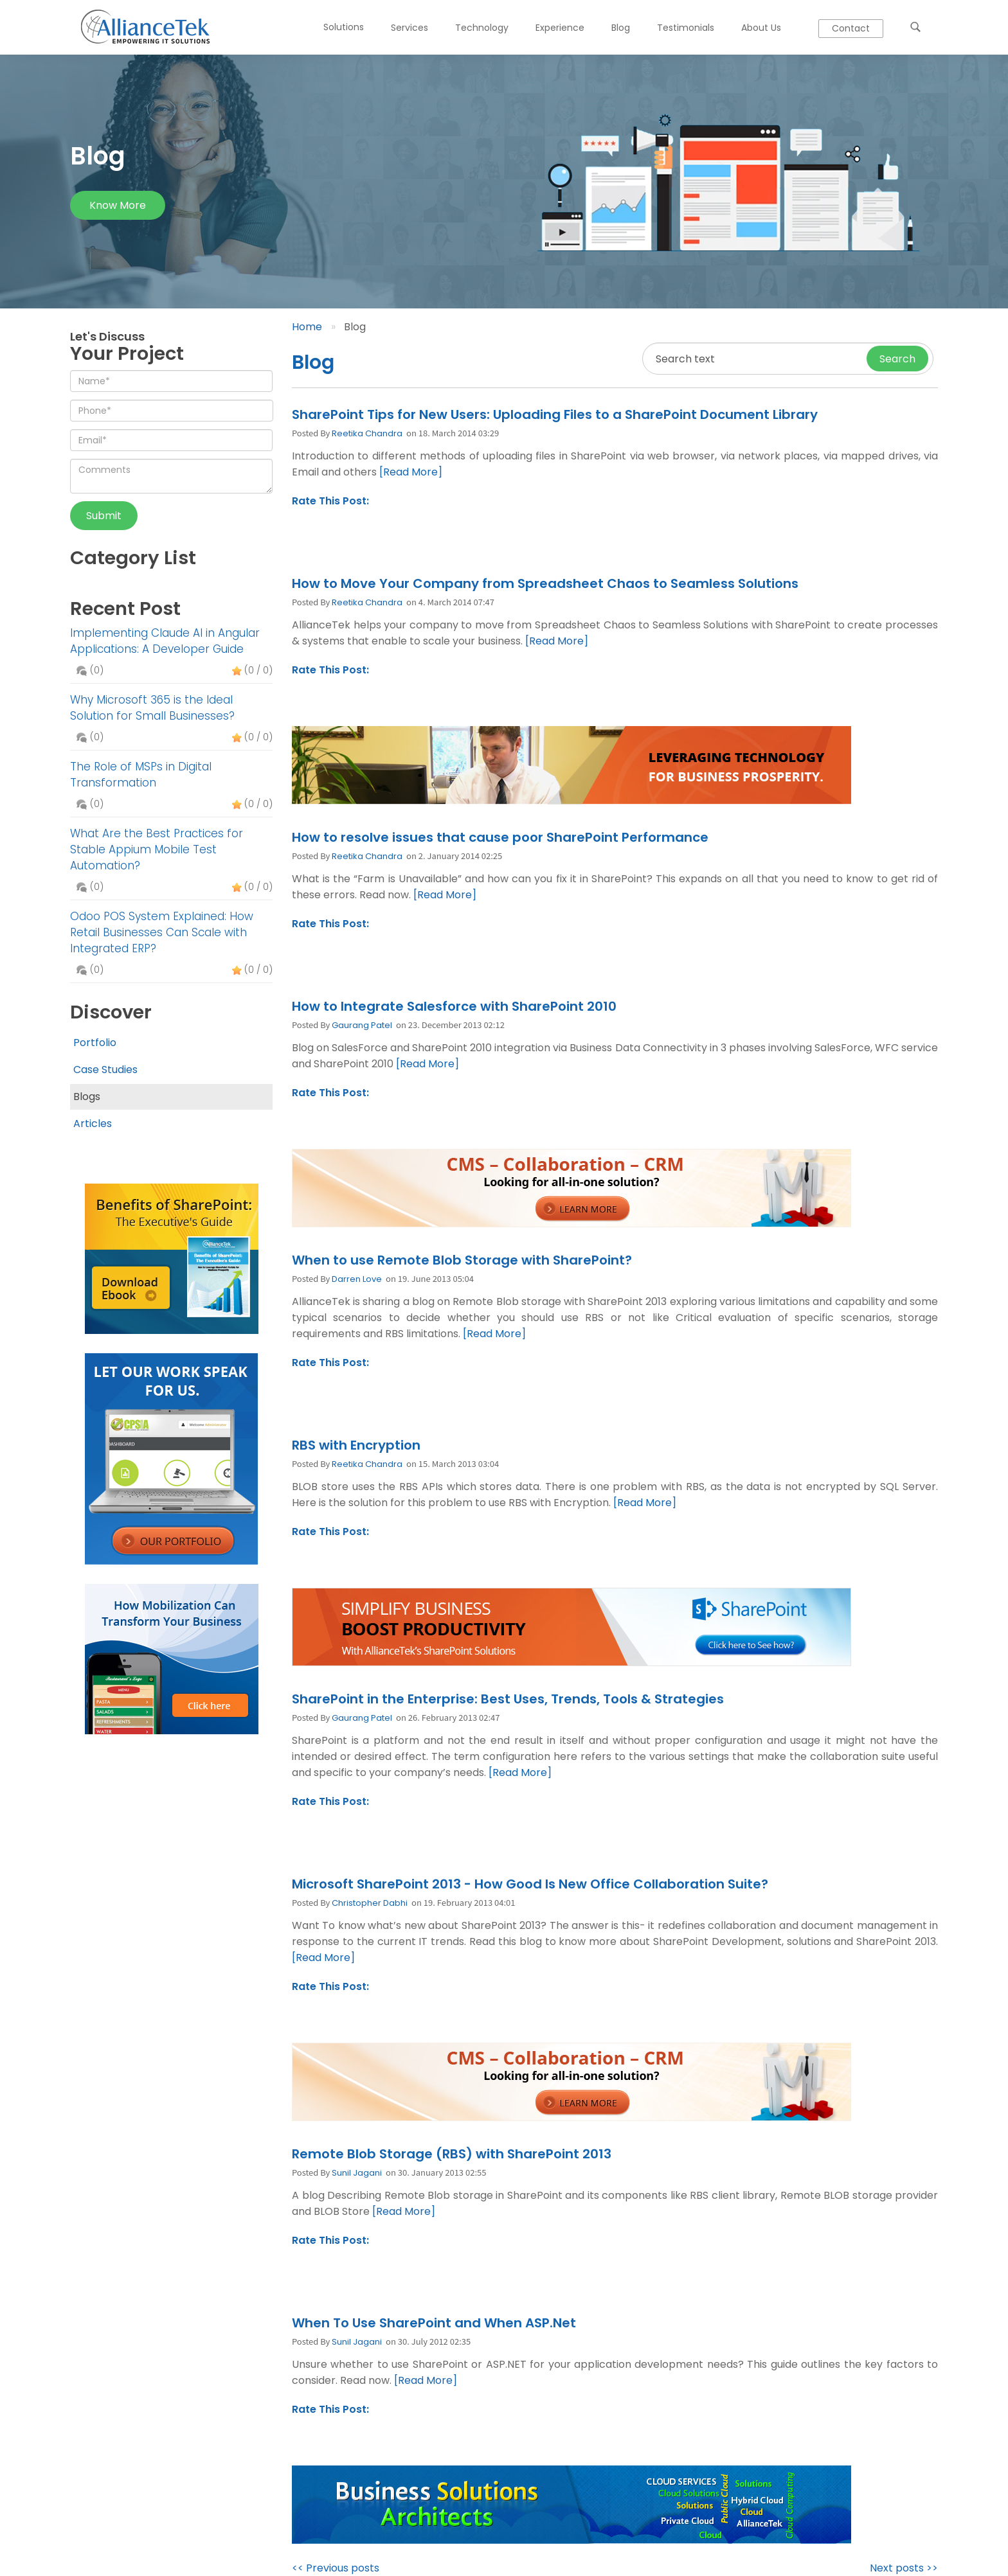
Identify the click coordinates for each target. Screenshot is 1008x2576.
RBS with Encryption (356, 1445)
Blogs (86, 1096)
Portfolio (94, 1042)
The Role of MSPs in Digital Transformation (141, 774)
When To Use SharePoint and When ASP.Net (434, 2323)
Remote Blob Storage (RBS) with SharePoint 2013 (451, 2154)
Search (897, 358)
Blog (620, 27)
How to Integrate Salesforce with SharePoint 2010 (454, 1006)
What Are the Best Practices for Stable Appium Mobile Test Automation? (156, 849)
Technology (482, 27)
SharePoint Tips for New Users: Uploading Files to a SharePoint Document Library (555, 414)
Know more (117, 205)
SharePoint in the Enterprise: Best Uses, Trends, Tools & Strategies (508, 1699)
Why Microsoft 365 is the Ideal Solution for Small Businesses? (152, 708)
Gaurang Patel (362, 1025)
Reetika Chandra (367, 433)
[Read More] (410, 472)
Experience (560, 27)
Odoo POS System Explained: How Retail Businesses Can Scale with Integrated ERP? (161, 932)
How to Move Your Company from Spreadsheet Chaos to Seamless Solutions (545, 583)
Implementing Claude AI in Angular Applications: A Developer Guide (165, 641)
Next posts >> (904, 2568)
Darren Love (357, 1279)
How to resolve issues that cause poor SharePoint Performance (500, 837)
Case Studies (105, 1069)
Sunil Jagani (357, 2173)
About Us (761, 27)
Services (409, 27)
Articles (92, 1123)
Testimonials (685, 27)
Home (307, 326)
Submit (104, 515)
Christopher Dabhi (370, 1903)
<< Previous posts (335, 2568)
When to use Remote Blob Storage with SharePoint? (462, 1260)
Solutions (343, 27)
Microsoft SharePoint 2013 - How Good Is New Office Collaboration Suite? (530, 1884)
